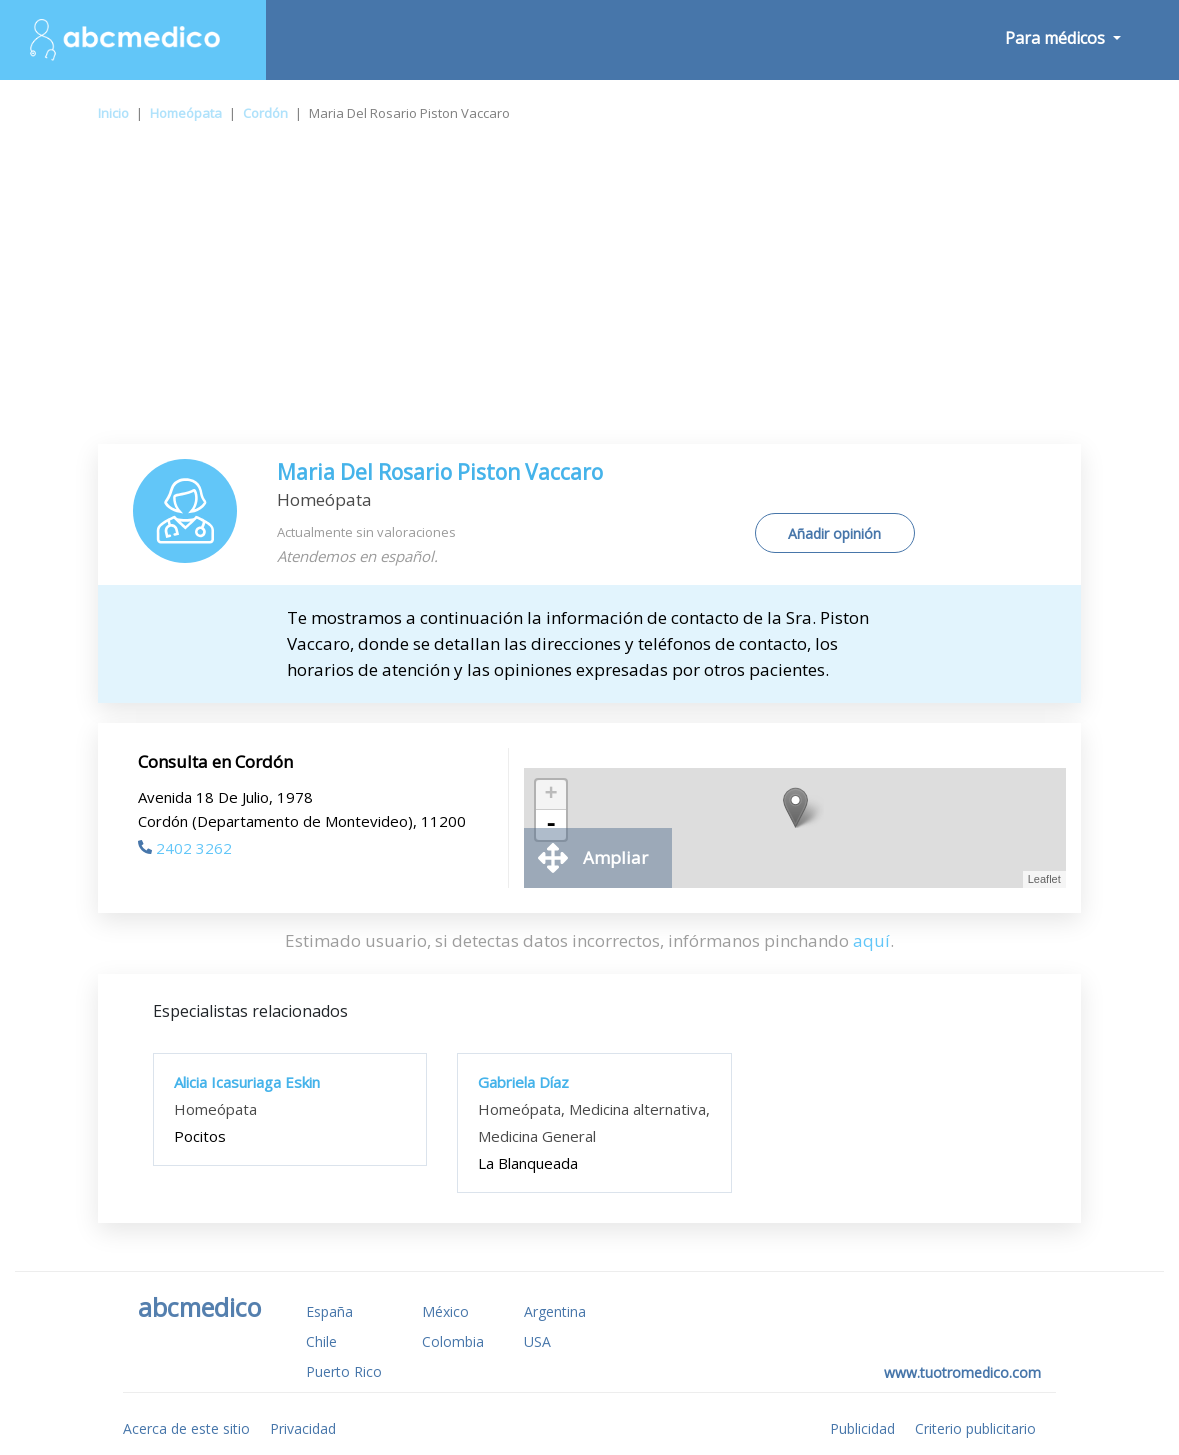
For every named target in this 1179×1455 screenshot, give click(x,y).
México (445, 1311)
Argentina (555, 1311)
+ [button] (551, 795)
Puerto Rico (344, 1371)
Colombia (453, 1341)
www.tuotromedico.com (962, 1372)
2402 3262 (185, 848)
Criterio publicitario (975, 1428)
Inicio (113, 113)
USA (537, 1341)
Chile (321, 1341)
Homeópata (186, 113)
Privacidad (303, 1428)
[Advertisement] (589, 294)
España (329, 1311)
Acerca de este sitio (186, 1428)
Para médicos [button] (1057, 38)
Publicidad (862, 1428)
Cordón (265, 113)
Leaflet (1044, 879)
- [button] (551, 825)
